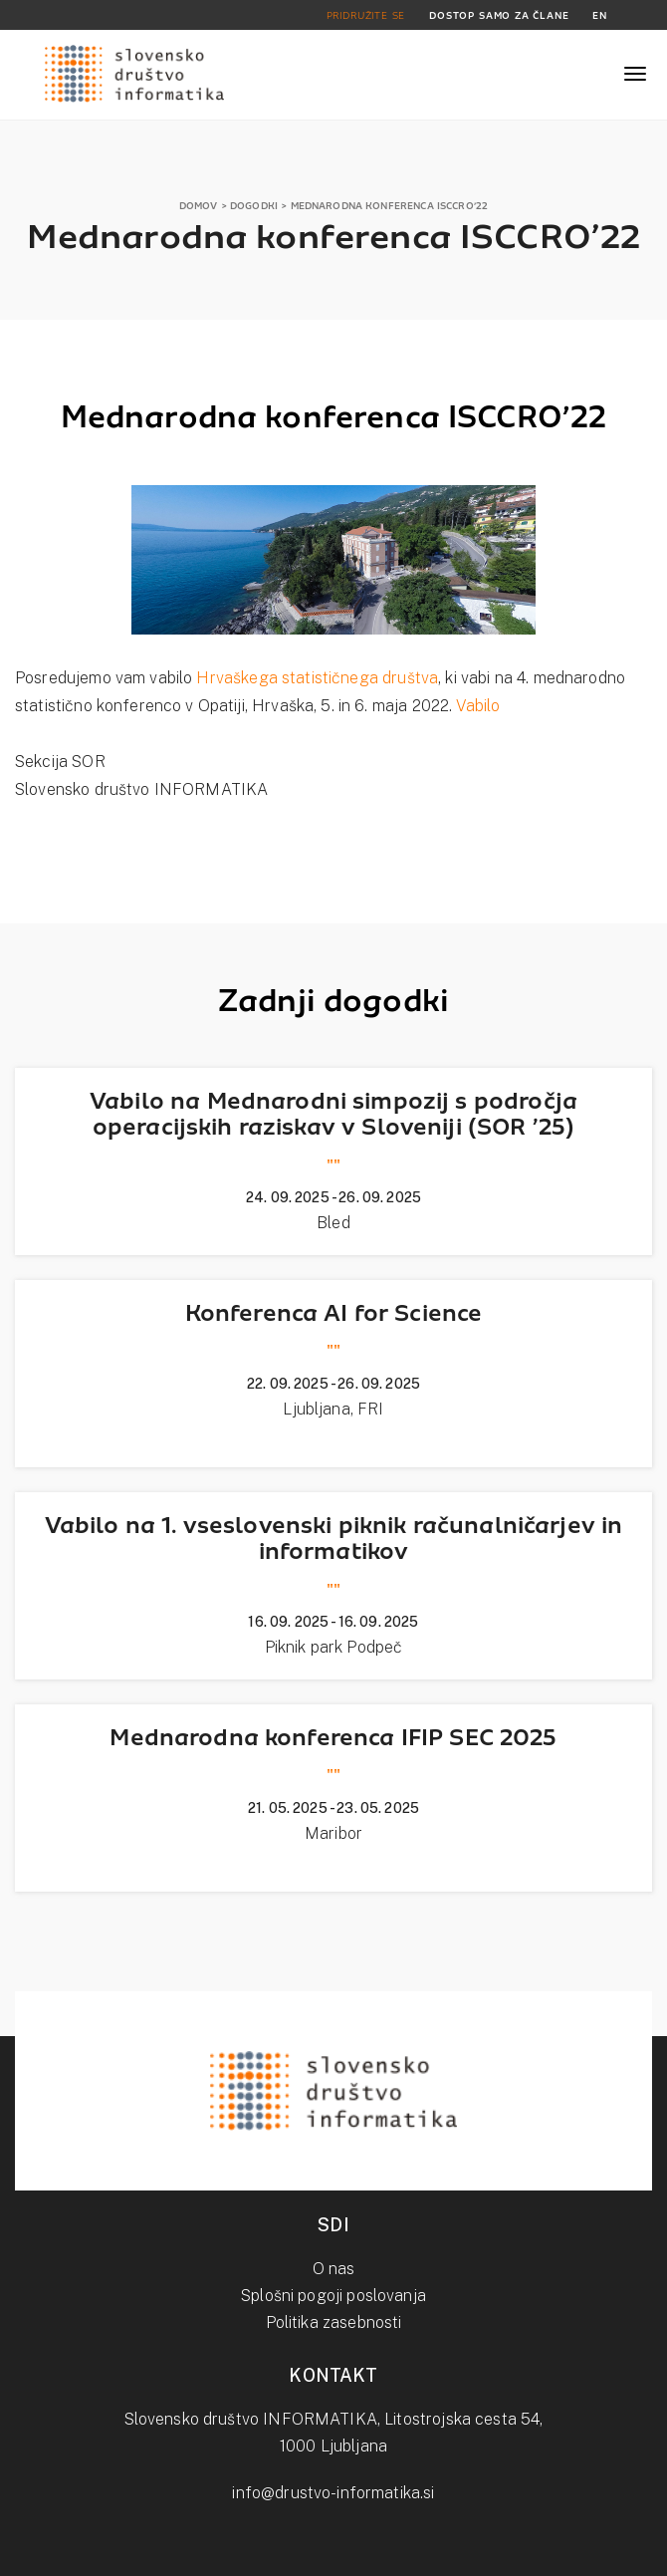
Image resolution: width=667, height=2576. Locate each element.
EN (599, 15)
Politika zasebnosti (334, 2322)
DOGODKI (254, 205)
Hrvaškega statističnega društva (317, 677)
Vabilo (478, 705)
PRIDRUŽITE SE (366, 15)
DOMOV (198, 205)
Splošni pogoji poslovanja (333, 2295)
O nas (334, 2268)
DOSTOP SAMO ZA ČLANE (498, 15)
